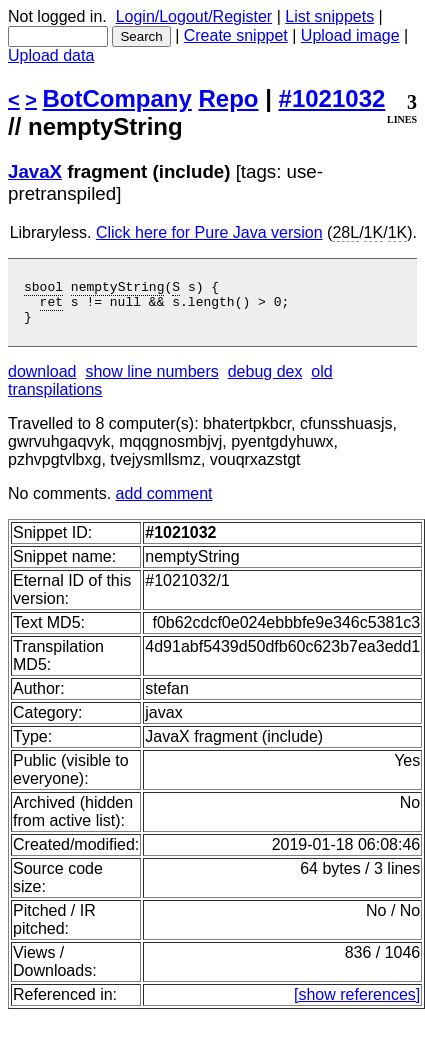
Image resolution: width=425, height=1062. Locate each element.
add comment (164, 502)
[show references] (357, 1003)
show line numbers (151, 380)
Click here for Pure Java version (209, 232)
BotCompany (117, 98)
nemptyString (118, 289)
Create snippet (236, 35)
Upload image (350, 35)
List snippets (329, 16)
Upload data (51, 55)
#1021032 (332, 98)
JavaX (35, 171)
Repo (229, 98)
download (42, 380)
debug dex (265, 380)
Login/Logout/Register (194, 16)
